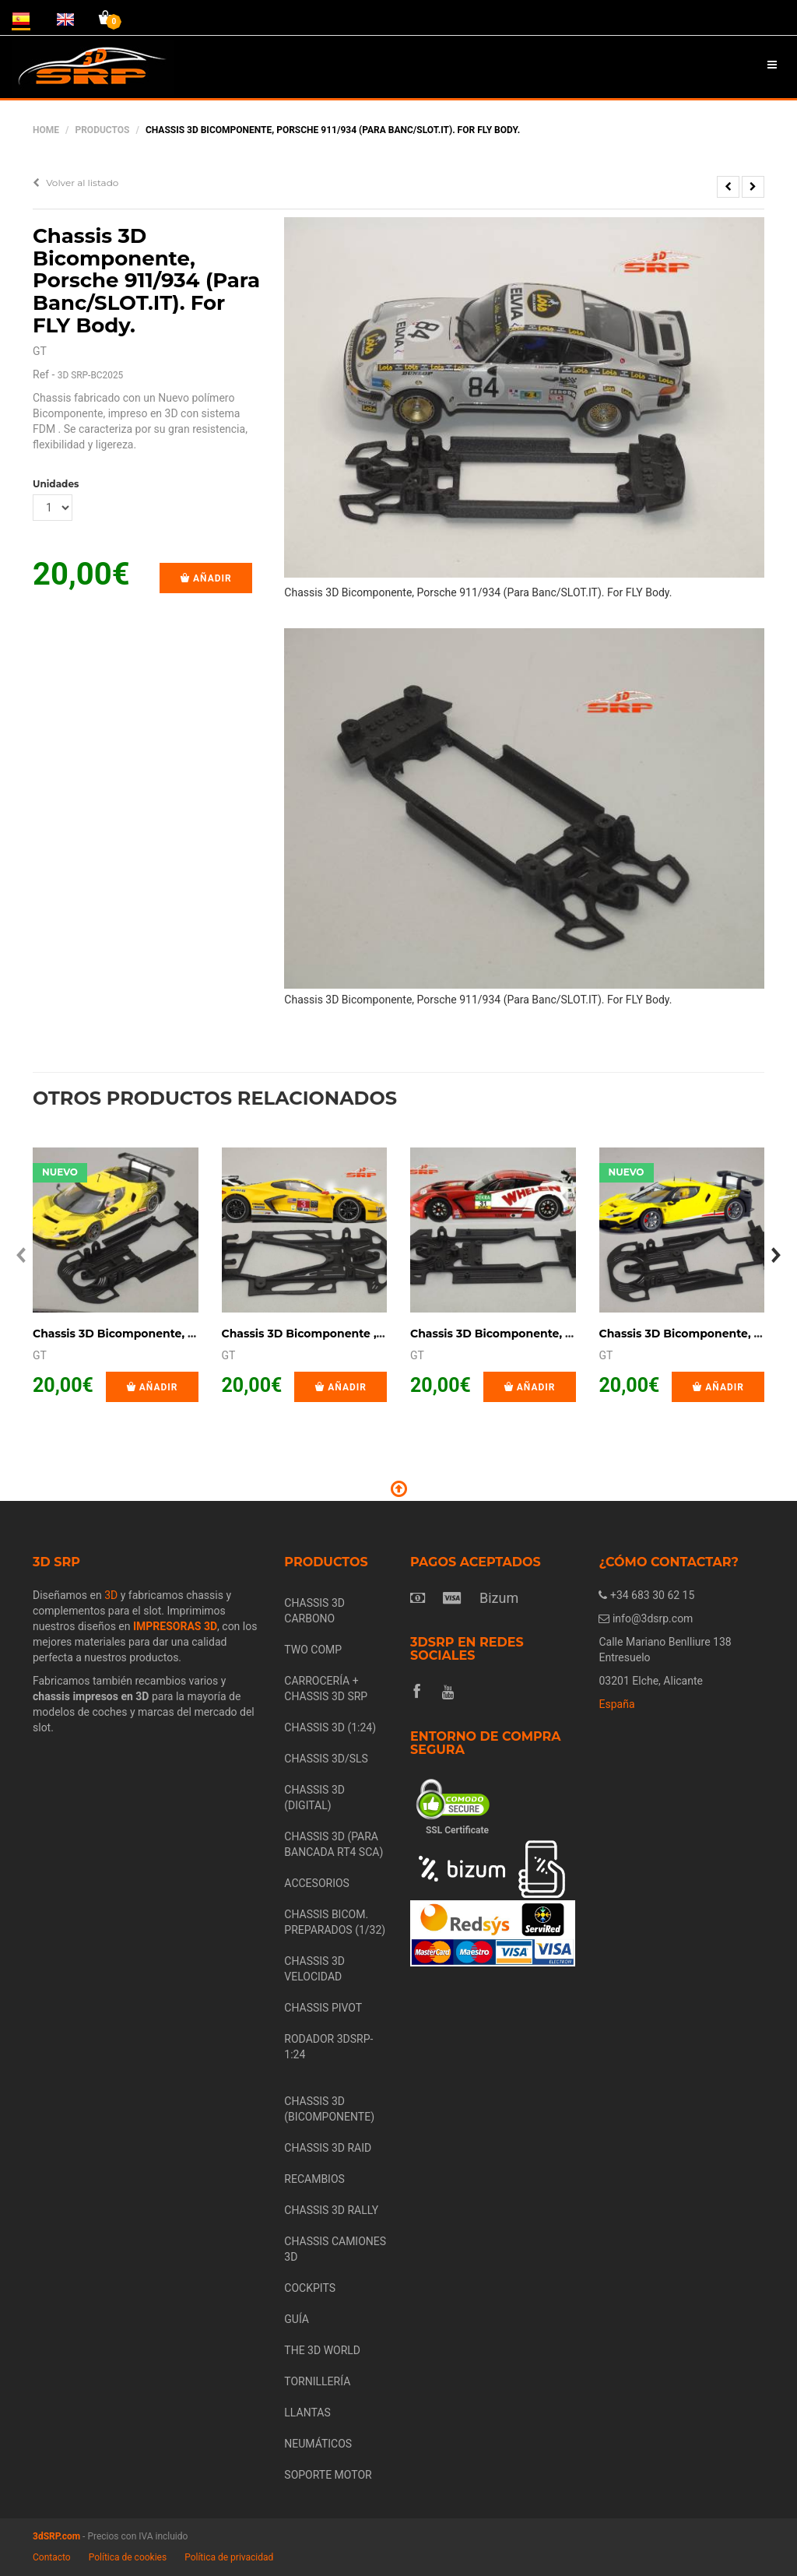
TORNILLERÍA (317, 2381)
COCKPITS (309, 2288)
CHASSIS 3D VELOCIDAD (314, 1969)
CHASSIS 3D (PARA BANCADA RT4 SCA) (333, 1844)
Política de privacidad (228, 2557)
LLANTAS (307, 2412)
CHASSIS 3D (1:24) (330, 1727)
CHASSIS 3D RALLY (331, 2210)
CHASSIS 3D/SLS (326, 1758)
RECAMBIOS (314, 2179)
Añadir (206, 578)
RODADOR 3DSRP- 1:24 (328, 2047)
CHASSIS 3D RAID (327, 2148)
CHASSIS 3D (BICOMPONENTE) (329, 2109)
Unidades (52, 484)
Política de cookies (128, 2557)
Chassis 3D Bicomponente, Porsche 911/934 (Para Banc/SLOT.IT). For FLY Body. (146, 280)
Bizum (498, 1598)
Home (46, 130)
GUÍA (296, 2319)
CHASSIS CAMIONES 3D (335, 2249)
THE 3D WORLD (322, 2350)
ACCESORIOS (316, 1883)
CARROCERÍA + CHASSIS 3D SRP (325, 1689)
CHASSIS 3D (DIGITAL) (314, 1798)
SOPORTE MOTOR (327, 2475)
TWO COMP (313, 1649)
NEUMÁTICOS (318, 2443)
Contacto (52, 2557)
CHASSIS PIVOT (323, 2007)
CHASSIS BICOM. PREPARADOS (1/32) (334, 1922)
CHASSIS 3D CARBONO (314, 1611)
